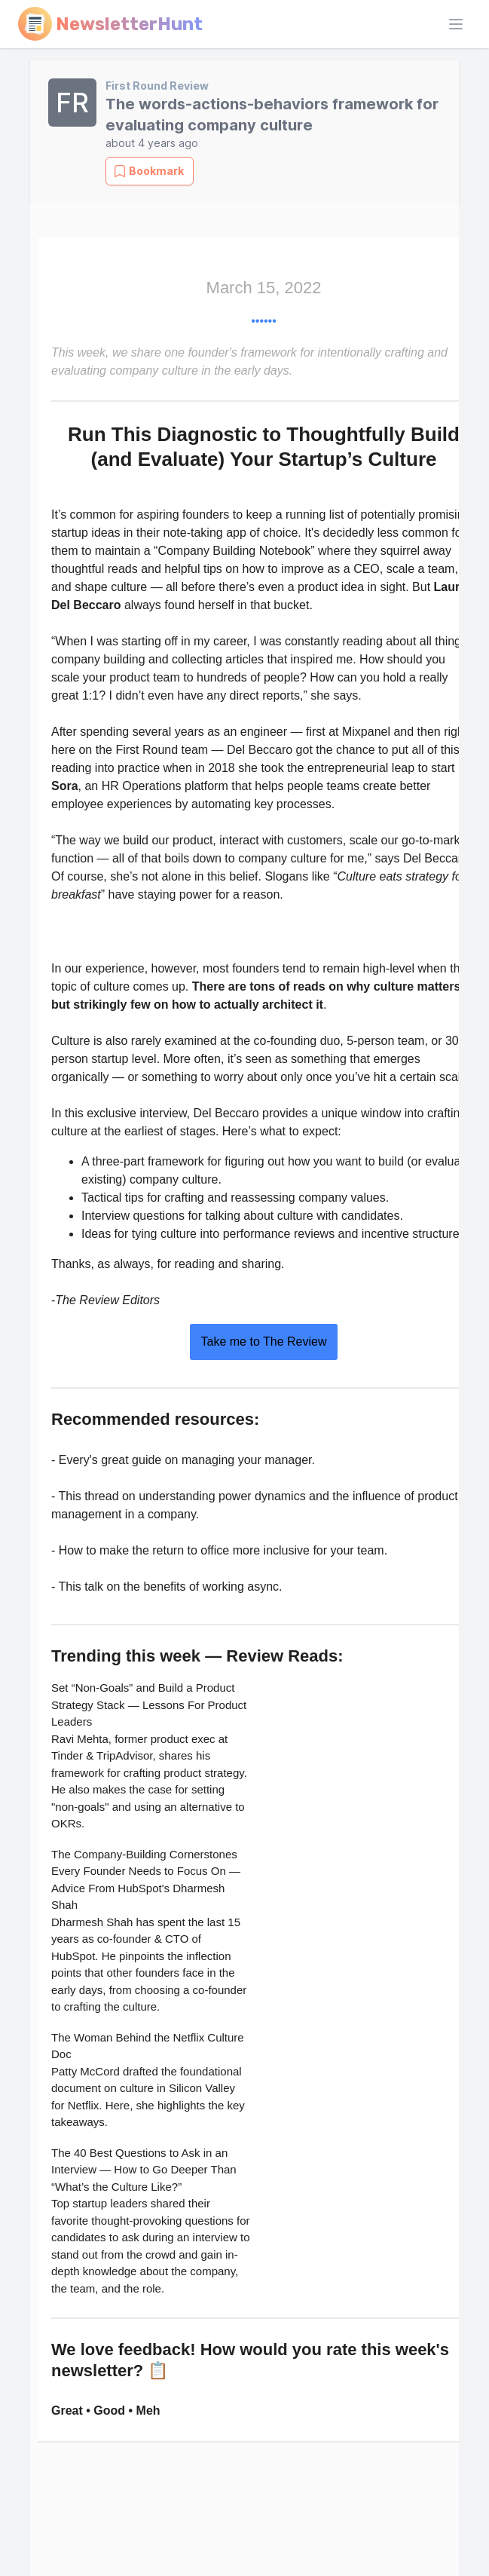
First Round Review (157, 85)
